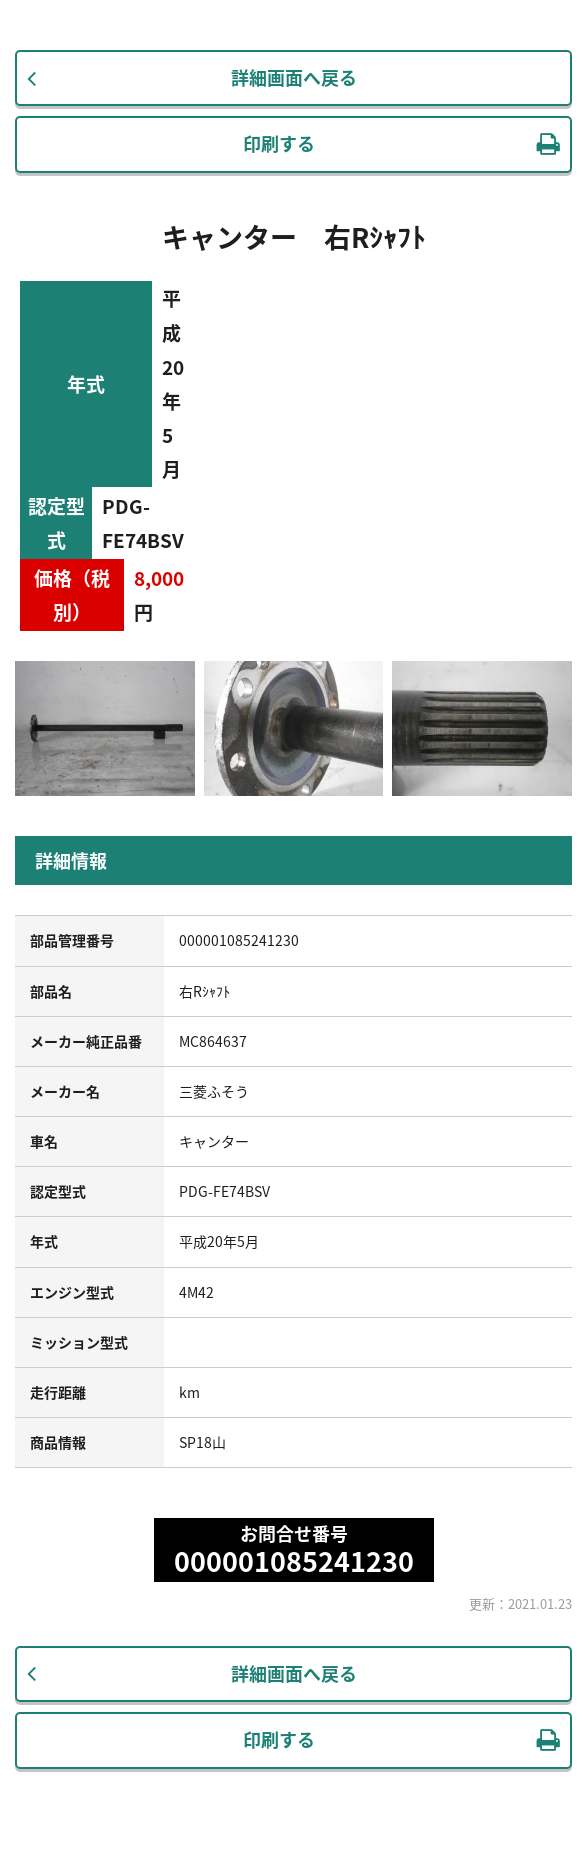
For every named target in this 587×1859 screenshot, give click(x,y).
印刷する (279, 143)
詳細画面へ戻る (294, 77)
